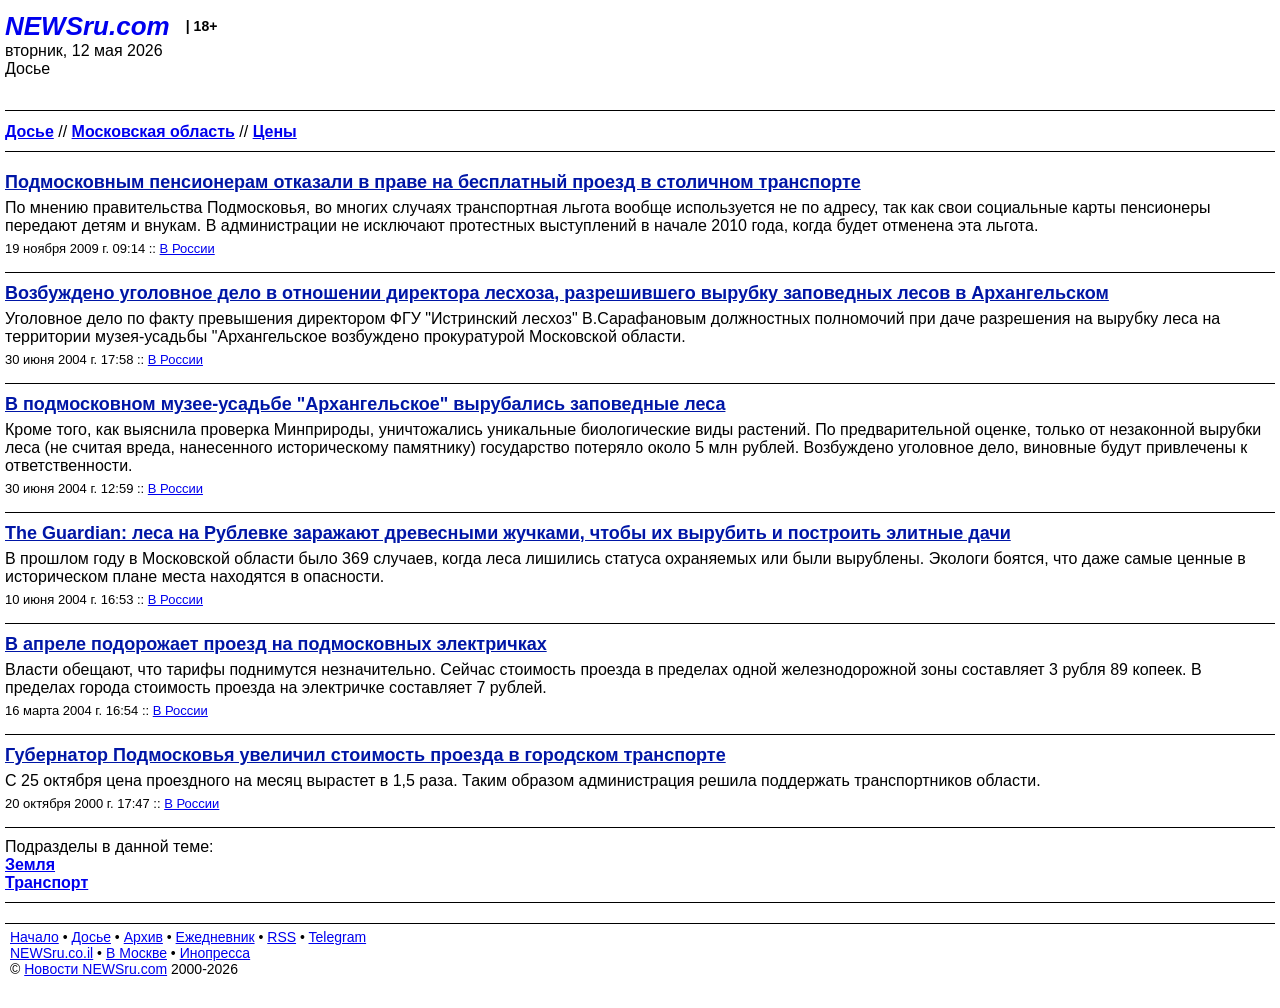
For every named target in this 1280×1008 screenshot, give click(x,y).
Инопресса (215, 953)
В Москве (136, 953)
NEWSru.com (87, 26)
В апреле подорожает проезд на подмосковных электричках (276, 644)
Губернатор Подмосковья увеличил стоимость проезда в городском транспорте (365, 755)
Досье (91, 937)
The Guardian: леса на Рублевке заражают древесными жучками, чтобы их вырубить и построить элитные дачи (508, 533)
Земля (30, 864)
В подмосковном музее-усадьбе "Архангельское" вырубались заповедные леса (365, 404)
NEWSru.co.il (51, 953)
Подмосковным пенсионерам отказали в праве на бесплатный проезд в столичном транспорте (433, 182)
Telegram (338, 937)
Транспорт (46, 882)
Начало (34, 937)
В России (187, 248)
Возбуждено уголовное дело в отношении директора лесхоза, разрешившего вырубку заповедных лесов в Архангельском (557, 293)
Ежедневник (215, 937)
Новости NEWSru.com (95, 969)
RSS (281, 937)
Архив (143, 937)
